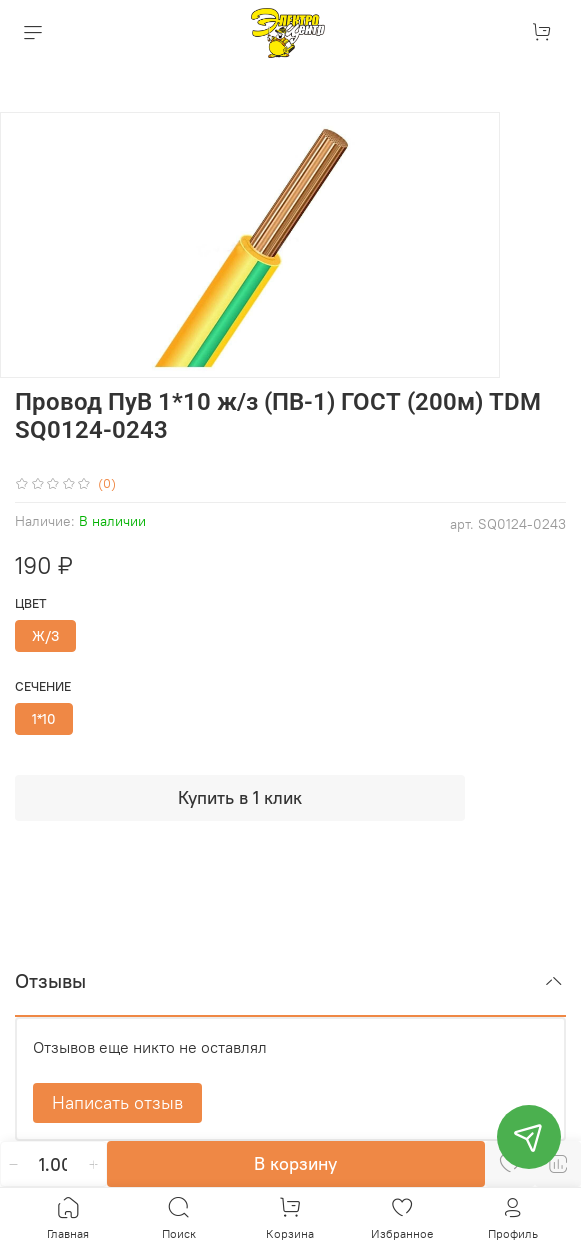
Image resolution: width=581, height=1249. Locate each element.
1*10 (44, 719)
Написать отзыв (117, 1102)
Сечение (43, 686)
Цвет (31, 603)
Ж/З (45, 636)
